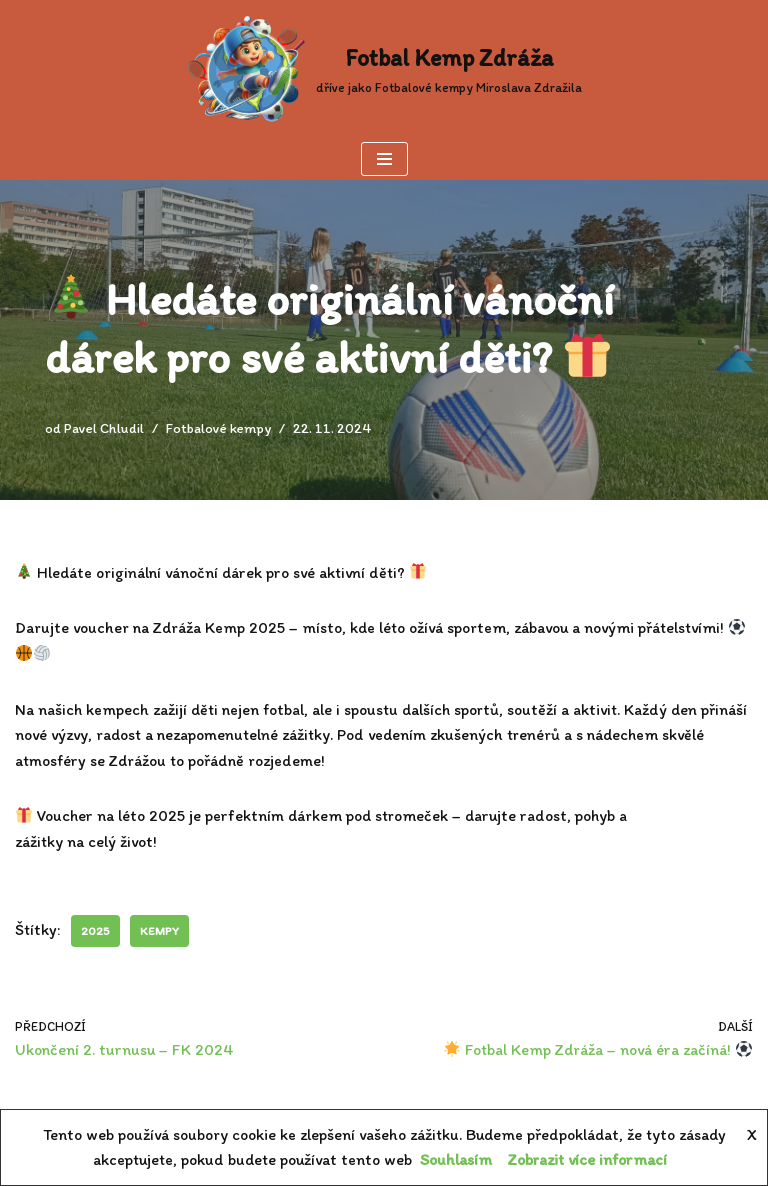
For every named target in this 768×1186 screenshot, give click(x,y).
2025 (95, 931)
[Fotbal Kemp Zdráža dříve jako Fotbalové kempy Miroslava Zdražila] (384, 69)
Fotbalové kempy (218, 428)
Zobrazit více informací (587, 1159)
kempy (159, 931)
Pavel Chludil (104, 428)
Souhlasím (456, 1159)
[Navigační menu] (384, 159)
